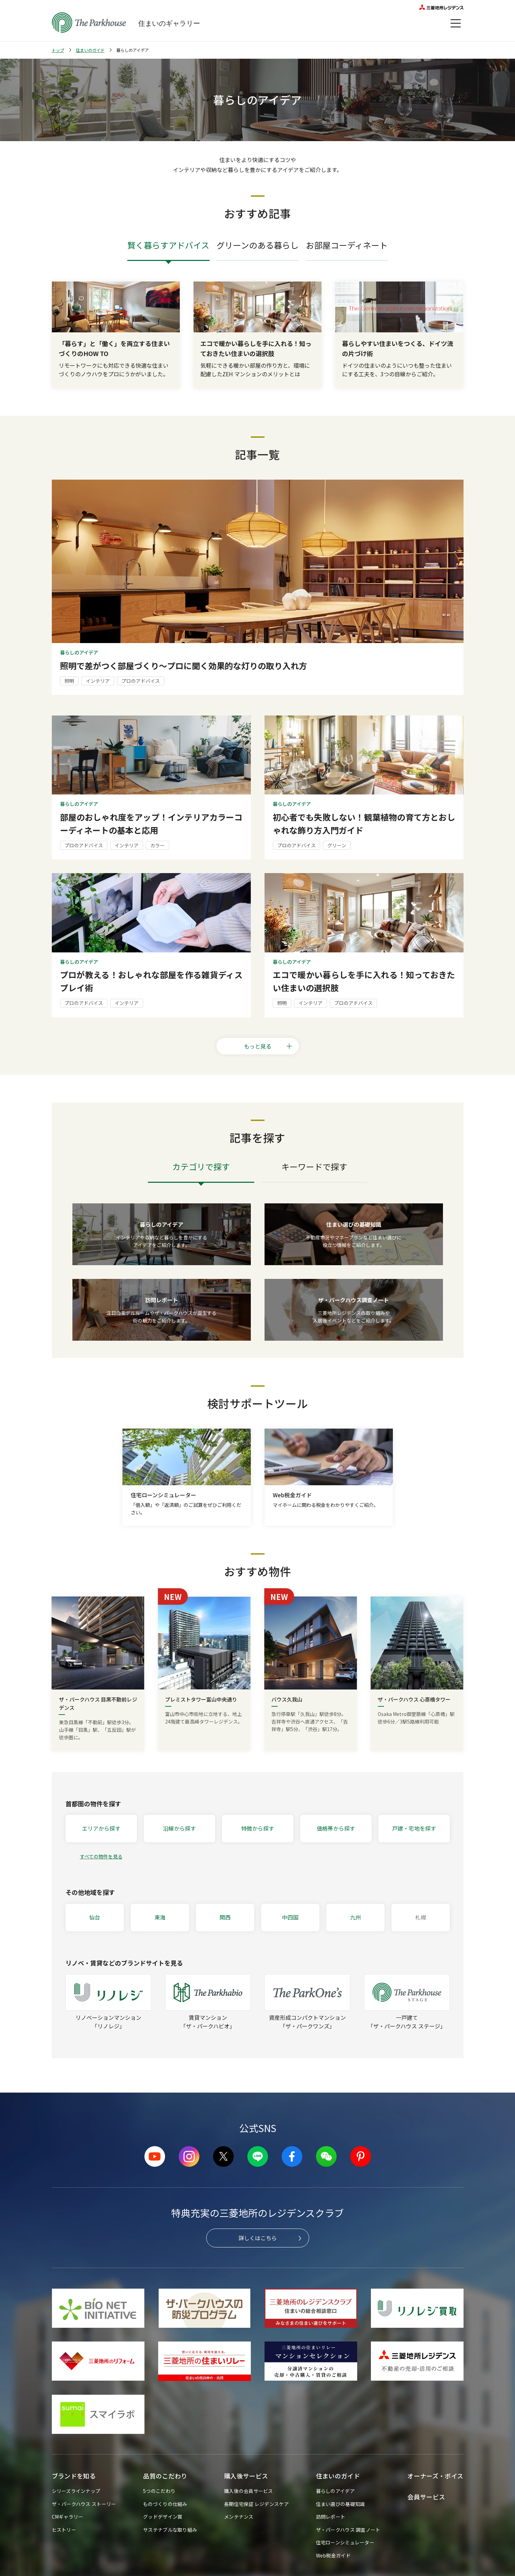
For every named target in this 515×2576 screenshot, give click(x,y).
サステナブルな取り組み (170, 2529)
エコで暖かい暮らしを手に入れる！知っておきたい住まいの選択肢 (364, 981)
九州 (355, 1917)
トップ (58, 50)
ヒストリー (64, 2529)
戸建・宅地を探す (414, 1828)
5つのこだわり (159, 2490)
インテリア (98, 680)
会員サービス (426, 2496)
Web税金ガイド (333, 2555)
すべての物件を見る (101, 1856)
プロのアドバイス (140, 680)
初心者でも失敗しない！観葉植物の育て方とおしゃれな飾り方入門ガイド (364, 823)
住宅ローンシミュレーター (345, 2542)
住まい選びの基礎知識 (340, 2503)
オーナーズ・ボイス (435, 2475)
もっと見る (268, 1046)
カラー (157, 845)
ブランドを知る (74, 2475)
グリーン (336, 845)
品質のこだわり (165, 2475)
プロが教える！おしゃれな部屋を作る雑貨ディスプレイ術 (151, 981)
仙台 (94, 1917)
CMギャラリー (67, 2516)
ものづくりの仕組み (165, 2503)
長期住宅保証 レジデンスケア (256, 2503)
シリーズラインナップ (76, 2490)
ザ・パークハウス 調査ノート (348, 2529)
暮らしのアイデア (335, 2490)
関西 (225, 1917)
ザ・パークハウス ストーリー (84, 2503)
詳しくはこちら (257, 2238)
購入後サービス (246, 2475)
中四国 (290, 1917)
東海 (159, 1917)
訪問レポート (331, 2516)
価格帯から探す (336, 1828)
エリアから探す (101, 1828)
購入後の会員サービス (248, 2490)
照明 (69, 680)
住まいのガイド (90, 50)
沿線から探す (179, 1828)
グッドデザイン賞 (162, 2516)
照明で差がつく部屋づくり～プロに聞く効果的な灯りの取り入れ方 (183, 666)
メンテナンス (239, 2516)
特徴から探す (257, 1828)
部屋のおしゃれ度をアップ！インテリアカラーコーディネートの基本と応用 (151, 823)
